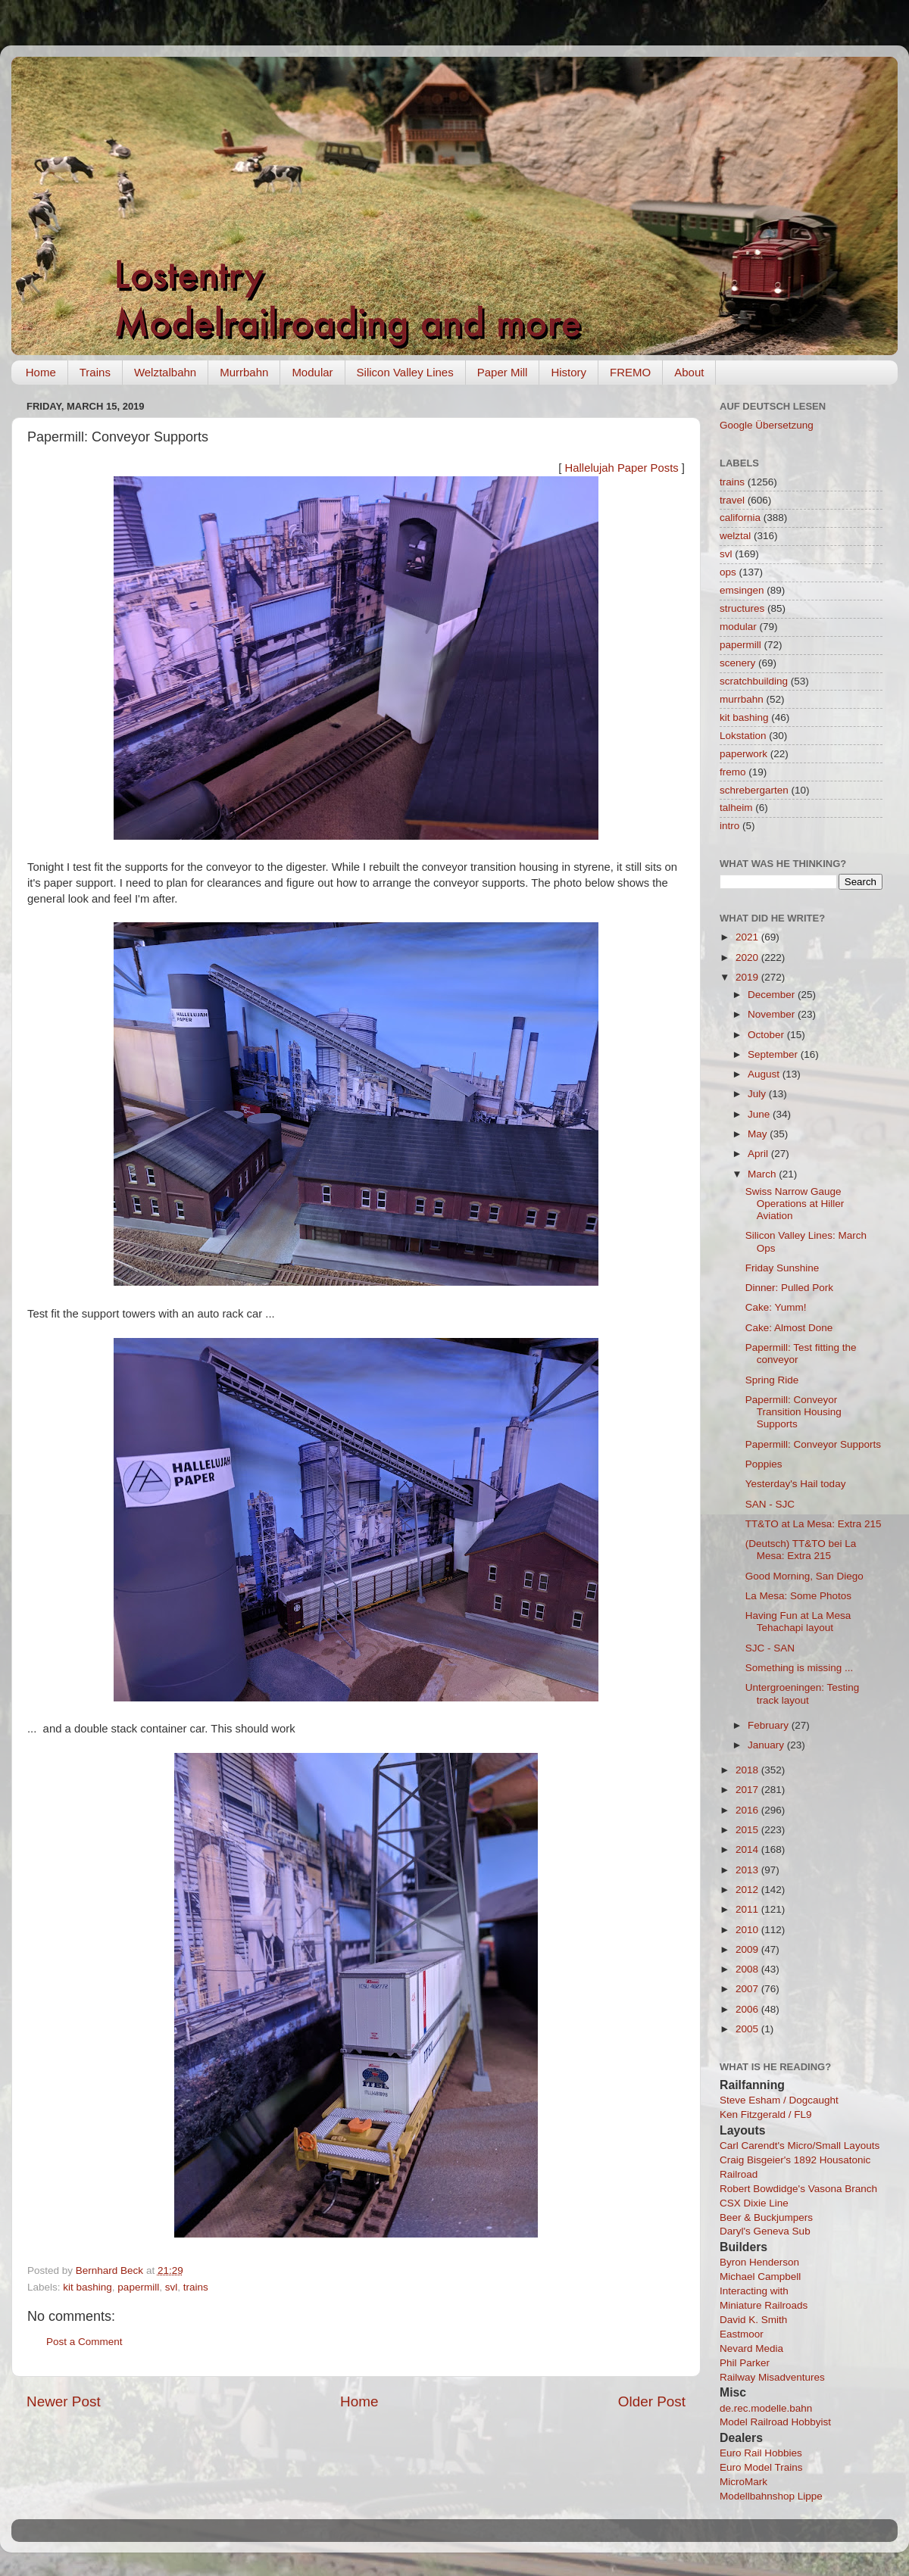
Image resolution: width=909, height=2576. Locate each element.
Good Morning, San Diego (804, 1576)
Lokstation (743, 735)
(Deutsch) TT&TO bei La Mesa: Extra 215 (801, 1549)
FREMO (630, 372)
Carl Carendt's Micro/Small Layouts (799, 2145)
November (773, 1014)
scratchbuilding (754, 681)
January (767, 1745)
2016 (748, 1810)
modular (738, 626)
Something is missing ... (799, 1667)
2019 (748, 977)
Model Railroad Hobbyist (775, 2422)
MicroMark (743, 2481)
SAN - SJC (770, 1504)
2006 (748, 2009)
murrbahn (742, 699)
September (774, 1054)
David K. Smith (753, 2319)
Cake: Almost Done (789, 1327)
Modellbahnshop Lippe (771, 2496)
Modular (312, 372)
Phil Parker (745, 2363)
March (763, 1174)
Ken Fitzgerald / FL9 (766, 2114)
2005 (748, 2029)
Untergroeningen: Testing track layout (802, 1693)
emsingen (742, 590)
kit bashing (87, 2287)
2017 (748, 1789)
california (740, 517)
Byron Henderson (759, 2262)
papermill (138, 2287)
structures (742, 608)
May (759, 1134)
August (765, 1074)
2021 (748, 937)
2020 (748, 957)
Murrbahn (244, 372)
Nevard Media (751, 2348)
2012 (748, 1889)
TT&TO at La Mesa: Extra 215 (813, 1524)
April (759, 1153)
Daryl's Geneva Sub (765, 2231)
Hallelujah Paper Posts (622, 468)
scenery (737, 663)
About (689, 372)
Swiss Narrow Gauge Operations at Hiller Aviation (795, 1203)
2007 (748, 1988)
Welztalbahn (165, 372)
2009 (748, 1949)
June (760, 1114)
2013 (748, 1870)
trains (195, 2287)
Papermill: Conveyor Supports (813, 1444)
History (568, 372)
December (773, 994)
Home (41, 372)
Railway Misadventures (772, 2377)
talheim (736, 807)
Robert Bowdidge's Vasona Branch (798, 2188)
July (758, 1093)
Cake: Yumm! (776, 1307)
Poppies (763, 1464)
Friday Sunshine (782, 1268)
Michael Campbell (760, 2276)
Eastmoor (742, 2334)
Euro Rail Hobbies (761, 2453)
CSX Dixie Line (754, 2203)
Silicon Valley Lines (405, 372)
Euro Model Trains (761, 2467)
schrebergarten (754, 790)
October (767, 1034)
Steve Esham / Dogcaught (779, 2100)
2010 (748, 1929)
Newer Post (64, 2401)
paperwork (743, 753)
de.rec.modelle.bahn (766, 2408)
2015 (748, 1829)
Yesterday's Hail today (795, 1483)
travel (732, 500)
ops (728, 572)
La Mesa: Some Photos (798, 1595)
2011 (748, 1909)
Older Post (652, 2401)
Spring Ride (772, 1380)
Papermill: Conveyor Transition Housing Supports (793, 1412)
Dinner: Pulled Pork (789, 1287)
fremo (733, 772)
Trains (95, 372)
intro (729, 825)
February (770, 1725)
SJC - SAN (770, 1648)
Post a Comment (84, 2341)
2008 (748, 1969)
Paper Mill (502, 372)
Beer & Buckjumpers (766, 2217)
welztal (735, 535)
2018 (748, 1770)
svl (171, 2287)
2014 (748, 1849)
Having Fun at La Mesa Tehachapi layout (798, 1621)
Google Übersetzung (767, 425)
